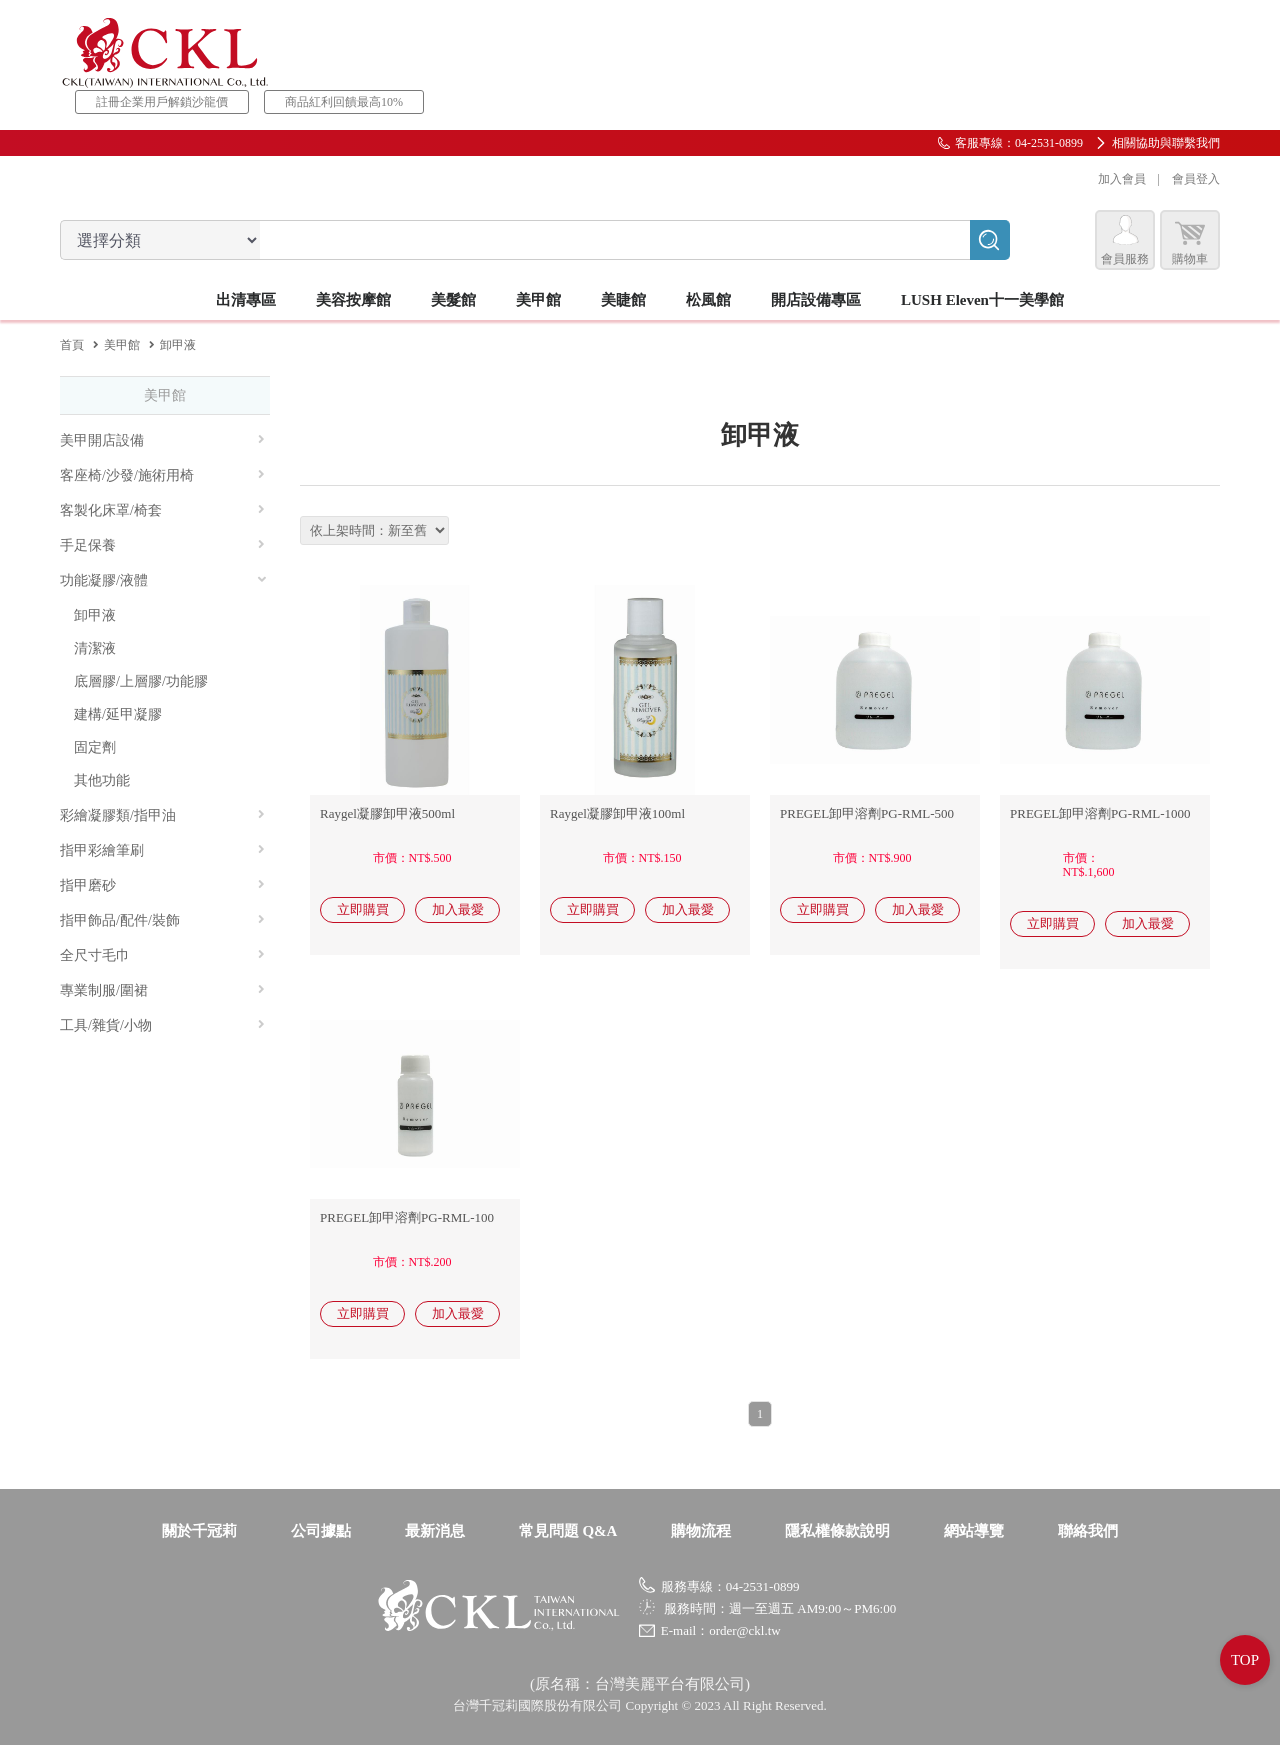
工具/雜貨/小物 (162, 1025)
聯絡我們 (1088, 1531)
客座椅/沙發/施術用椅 (162, 475)
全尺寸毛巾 (162, 955)
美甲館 (122, 345)
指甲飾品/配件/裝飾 (162, 920)
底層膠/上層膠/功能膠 (141, 681)
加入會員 (1122, 179)
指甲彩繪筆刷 (162, 850)
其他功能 (102, 780)
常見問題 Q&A (568, 1531)
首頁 (72, 345)
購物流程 (701, 1531)
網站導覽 (974, 1531)
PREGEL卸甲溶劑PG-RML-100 (407, 1217)
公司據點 (321, 1531)
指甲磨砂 (162, 885)
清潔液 (95, 648)
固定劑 (95, 747)
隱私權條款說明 (837, 1531)
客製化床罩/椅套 (162, 510)
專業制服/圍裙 (162, 990)
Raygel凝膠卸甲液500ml (387, 813)
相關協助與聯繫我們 (1166, 143)
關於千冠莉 (199, 1531)
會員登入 (1196, 179)
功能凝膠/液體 (164, 580)
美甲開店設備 (162, 440)
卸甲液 (95, 615)
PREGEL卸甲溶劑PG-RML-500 (867, 813)
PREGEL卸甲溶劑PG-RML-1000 (1100, 813)
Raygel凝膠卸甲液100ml (617, 813)
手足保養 (162, 545)
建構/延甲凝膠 (118, 714)
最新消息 (435, 1531)
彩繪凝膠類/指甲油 (162, 815)
